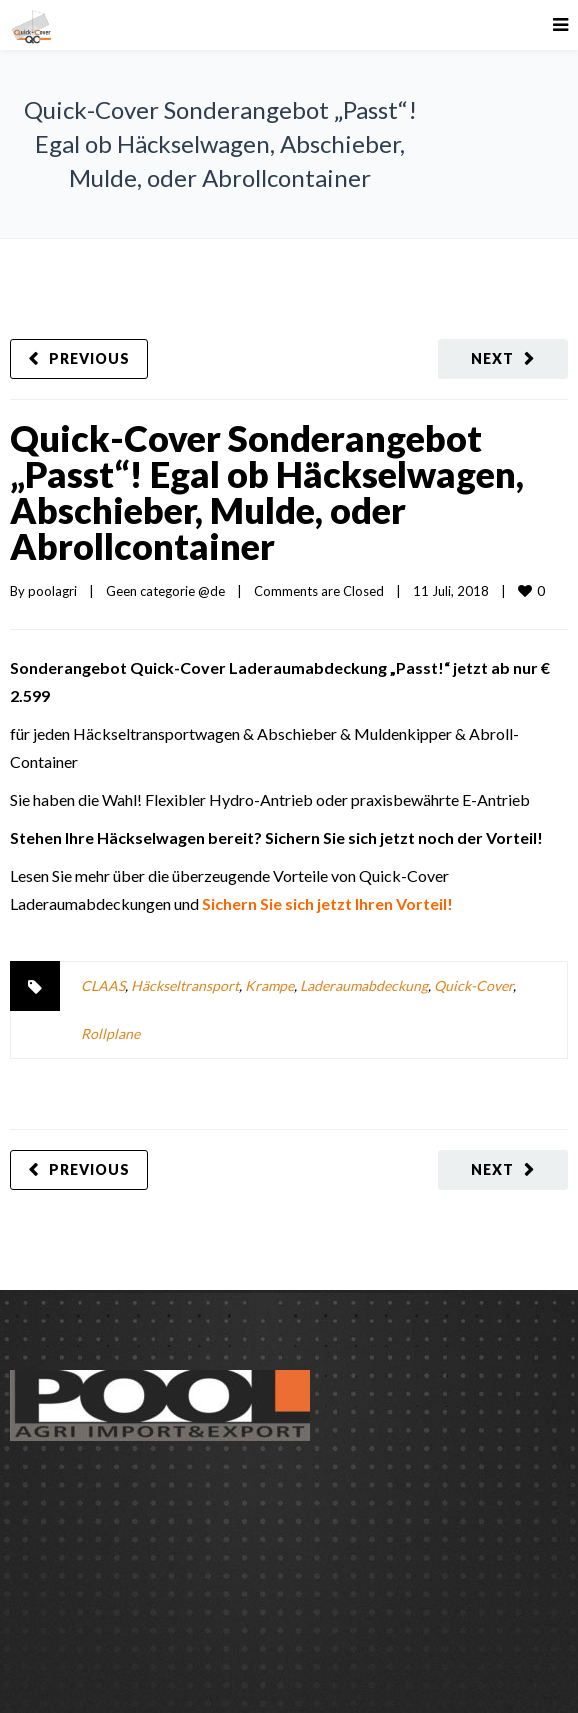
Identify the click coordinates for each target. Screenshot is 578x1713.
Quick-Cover (473, 985)
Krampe (269, 985)
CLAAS (103, 985)
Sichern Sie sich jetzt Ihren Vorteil (324, 903)
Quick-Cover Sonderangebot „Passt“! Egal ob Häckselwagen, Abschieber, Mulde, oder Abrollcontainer (267, 492)
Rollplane (110, 1033)
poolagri (52, 591)
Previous (89, 358)
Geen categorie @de (165, 591)
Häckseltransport (185, 985)
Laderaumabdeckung (364, 985)
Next (492, 358)
